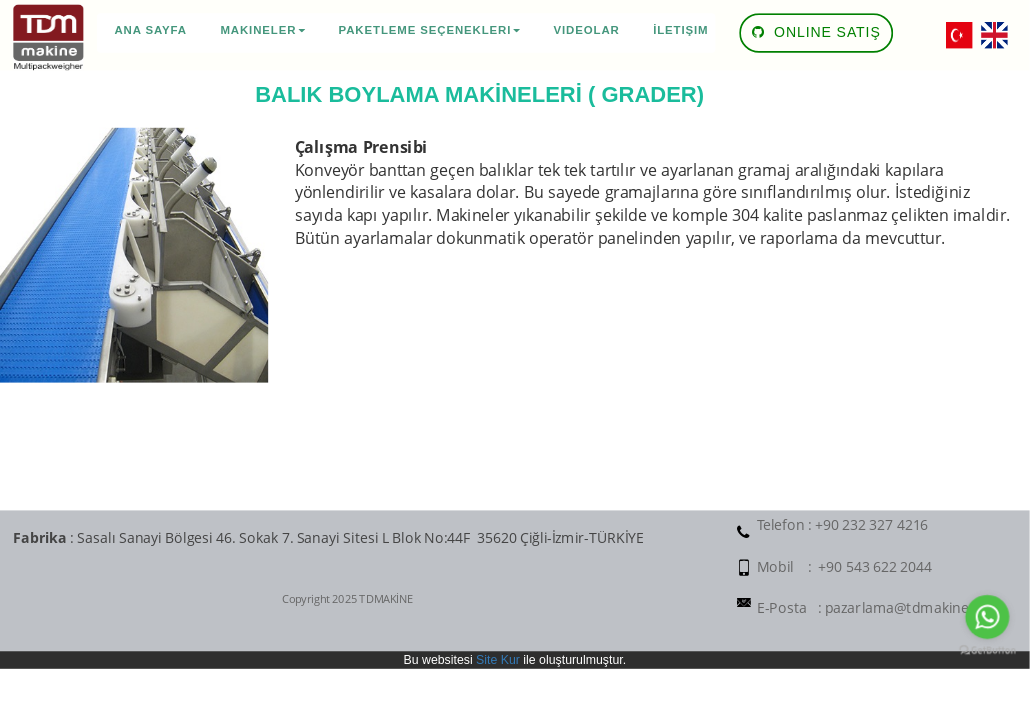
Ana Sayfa (150, 30)
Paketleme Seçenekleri (430, 30)
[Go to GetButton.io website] (987, 651)
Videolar (587, 30)
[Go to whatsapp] (987, 617)
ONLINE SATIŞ (816, 27)
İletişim (680, 30)
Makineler (262, 30)
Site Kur (498, 660)
